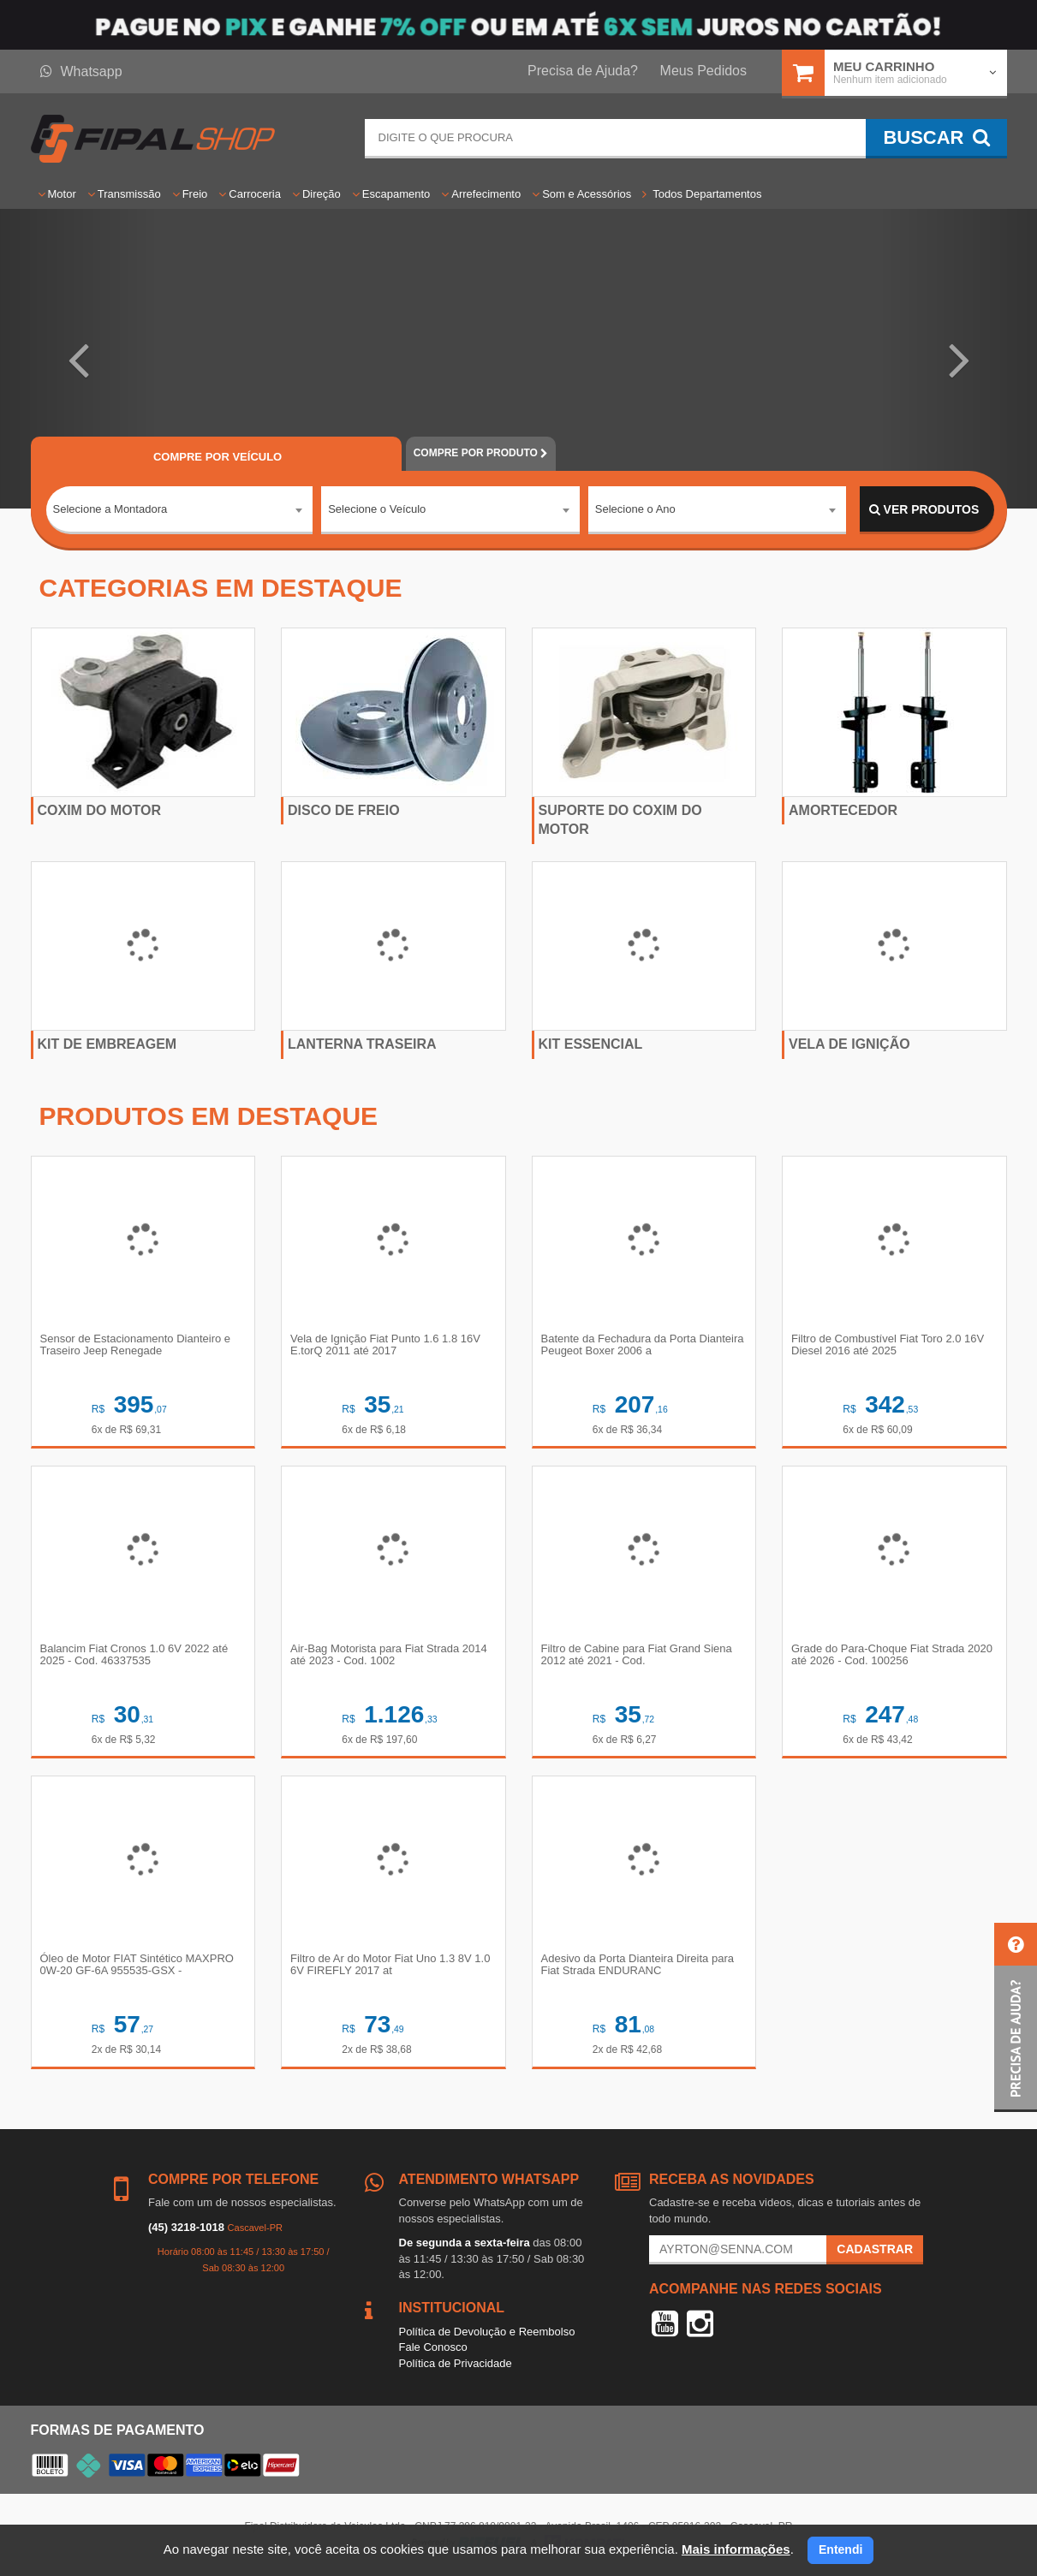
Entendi (840, 2549)
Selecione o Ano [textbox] (635, 509)
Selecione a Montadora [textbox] (110, 509)
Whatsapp (81, 71)
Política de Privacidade (455, 2363)
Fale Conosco (433, 2347)
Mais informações (736, 2549)
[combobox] (179, 510)
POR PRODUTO (481, 453)
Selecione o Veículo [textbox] (377, 509)
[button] (78, 359)
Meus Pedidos (703, 70)
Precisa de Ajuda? (582, 70)
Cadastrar (875, 2249)
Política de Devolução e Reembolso (487, 2331)
